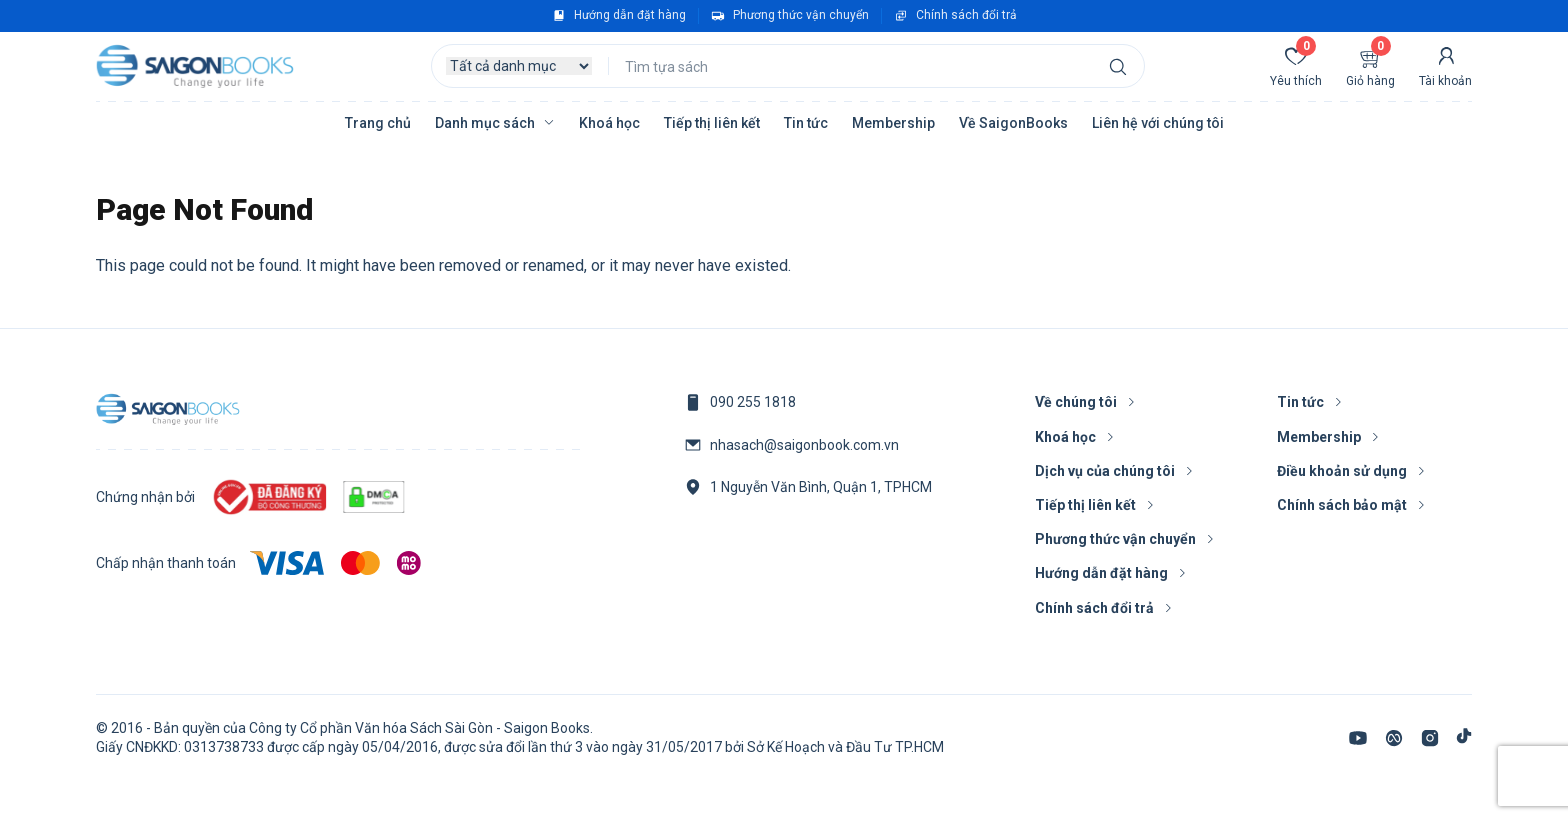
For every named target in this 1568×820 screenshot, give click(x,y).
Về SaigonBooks (1013, 123)
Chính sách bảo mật (1342, 505)
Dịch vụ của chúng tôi (1105, 471)
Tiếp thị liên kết (712, 123)
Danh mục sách (485, 123)
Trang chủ (378, 123)
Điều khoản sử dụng (1342, 471)
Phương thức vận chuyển (801, 15)
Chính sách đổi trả (966, 15)
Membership (893, 123)
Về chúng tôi (1076, 402)
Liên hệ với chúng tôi (1158, 123)
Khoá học (609, 123)
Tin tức (806, 123)
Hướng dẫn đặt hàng (630, 15)
